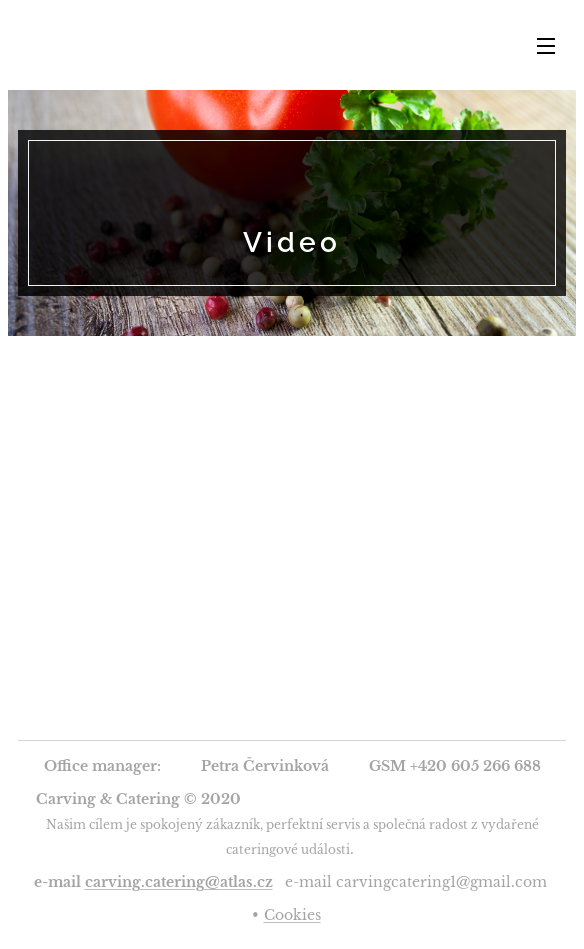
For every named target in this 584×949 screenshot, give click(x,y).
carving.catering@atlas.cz (179, 882)
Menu (546, 46)
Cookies (292, 915)
